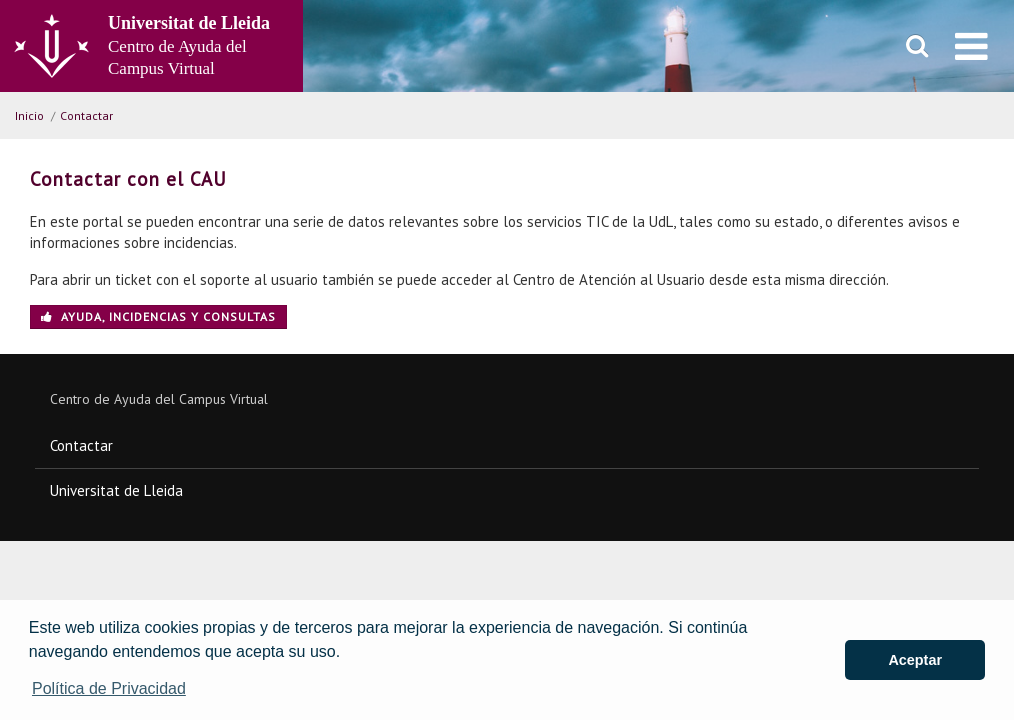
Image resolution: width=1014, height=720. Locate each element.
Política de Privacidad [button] (109, 688)
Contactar (86, 115)
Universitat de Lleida (116, 490)
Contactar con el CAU (128, 179)
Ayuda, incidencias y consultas (158, 316)
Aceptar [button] (915, 660)
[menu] (971, 46)
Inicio (29, 115)
